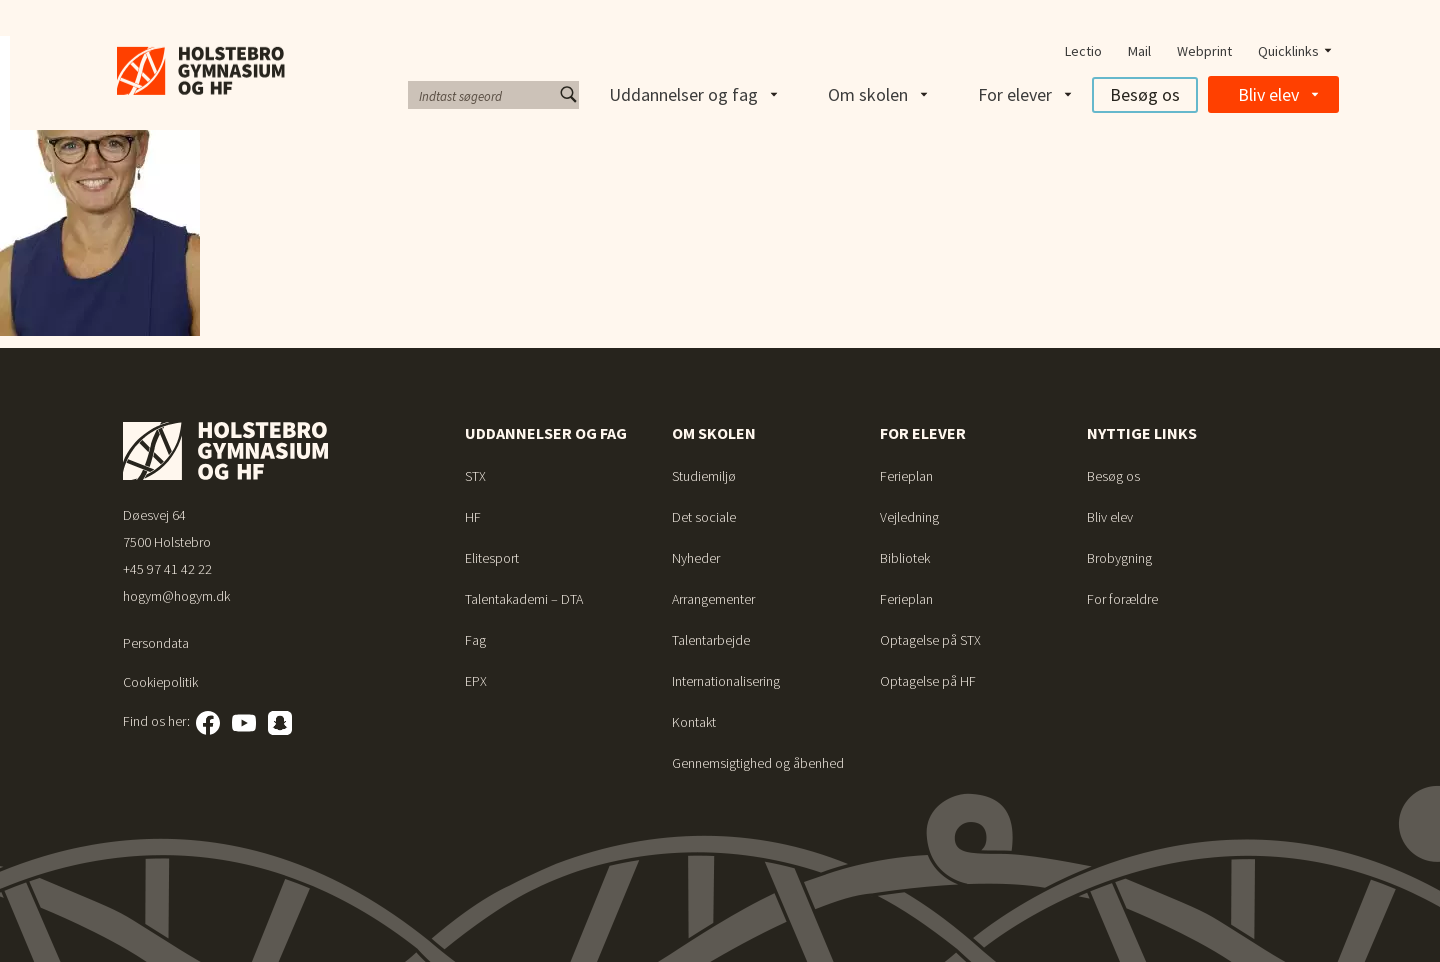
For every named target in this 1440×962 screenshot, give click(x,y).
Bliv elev (1268, 94)
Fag (475, 640)
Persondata (156, 643)
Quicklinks (1288, 51)
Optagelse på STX (930, 640)
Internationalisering (726, 681)
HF (473, 517)
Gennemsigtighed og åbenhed (758, 763)
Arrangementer (713, 599)
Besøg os (1145, 94)
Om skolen (868, 94)
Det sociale (704, 517)
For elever (1015, 94)
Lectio (1083, 51)
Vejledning (909, 517)
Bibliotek (905, 558)
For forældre (1122, 599)
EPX (476, 681)
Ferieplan (906, 476)
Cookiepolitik (160, 682)
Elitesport (492, 558)
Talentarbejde (711, 640)
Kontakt (694, 722)
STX (475, 476)
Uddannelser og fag (683, 94)
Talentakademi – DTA (524, 599)
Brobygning (1119, 558)
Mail (1139, 51)
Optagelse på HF (928, 681)
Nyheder (696, 558)
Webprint (1204, 51)
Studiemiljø (704, 476)
